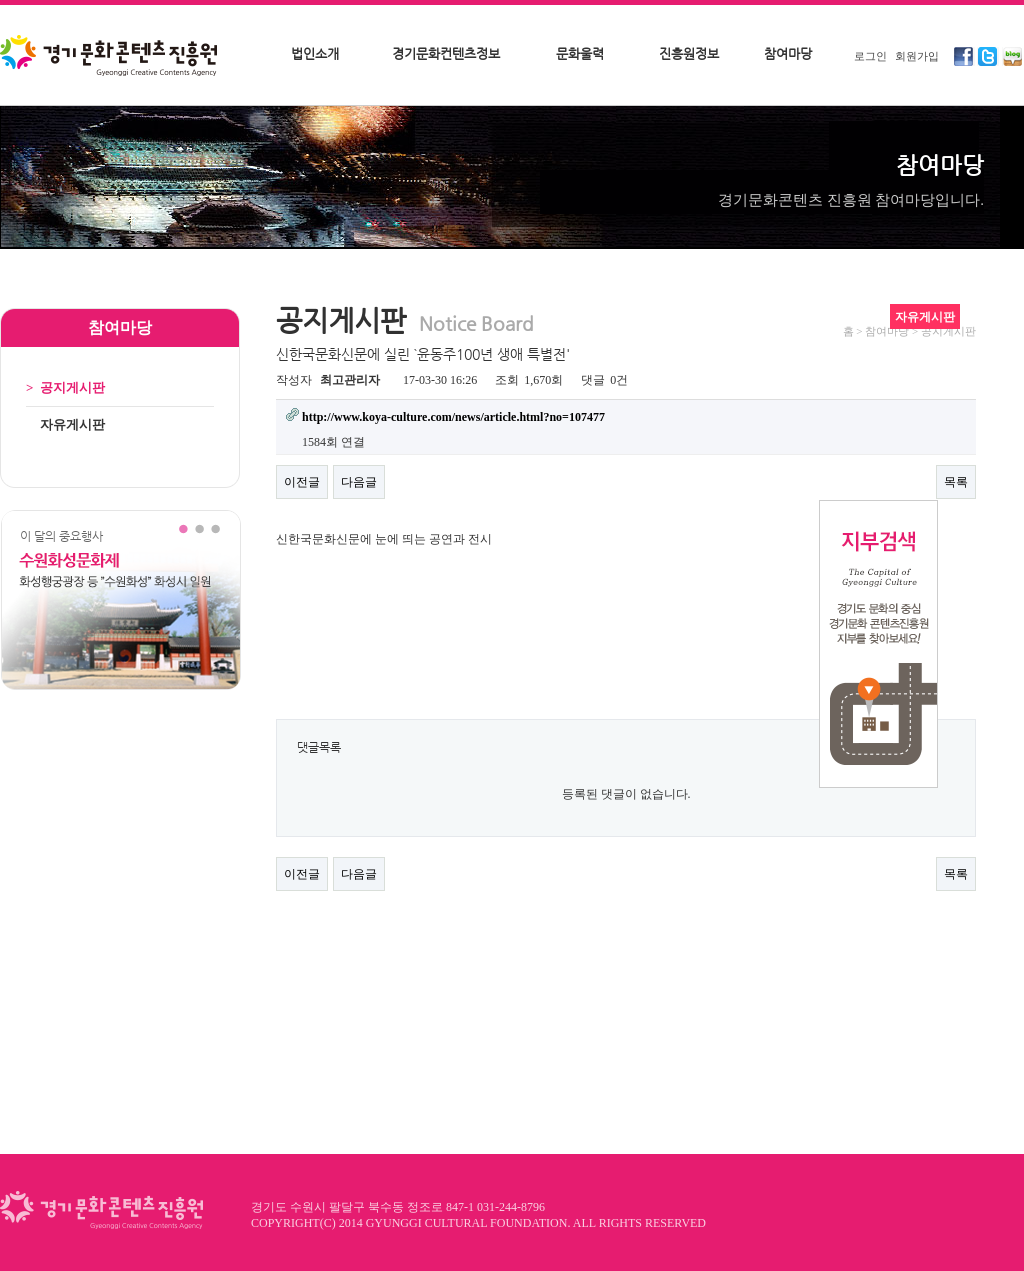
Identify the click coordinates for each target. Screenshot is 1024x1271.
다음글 (359, 482)
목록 (956, 482)
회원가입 (917, 56)
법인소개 (315, 53)
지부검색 (878, 644)
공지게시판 (65, 387)
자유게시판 (65, 424)
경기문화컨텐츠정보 (446, 53)
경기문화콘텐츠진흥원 (111, 57)
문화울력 (580, 53)
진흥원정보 (689, 53)
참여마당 (788, 53)
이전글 (302, 482)
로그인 (870, 56)
